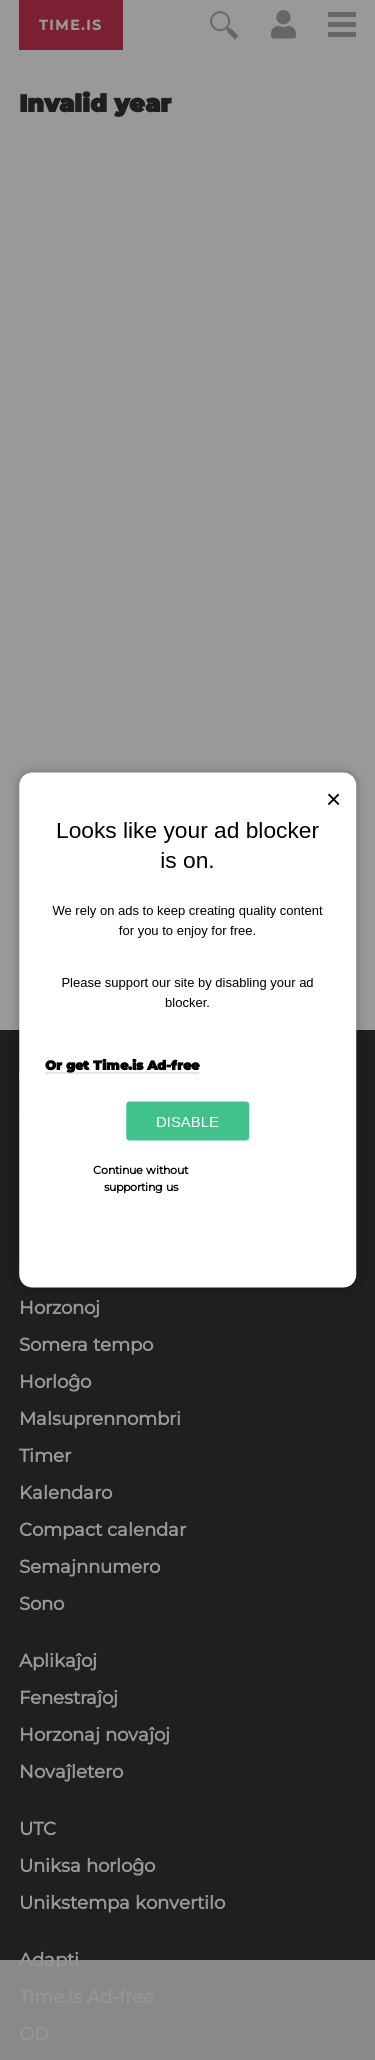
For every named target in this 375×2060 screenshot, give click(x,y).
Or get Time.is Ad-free (122, 1064)
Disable (187, 1121)
